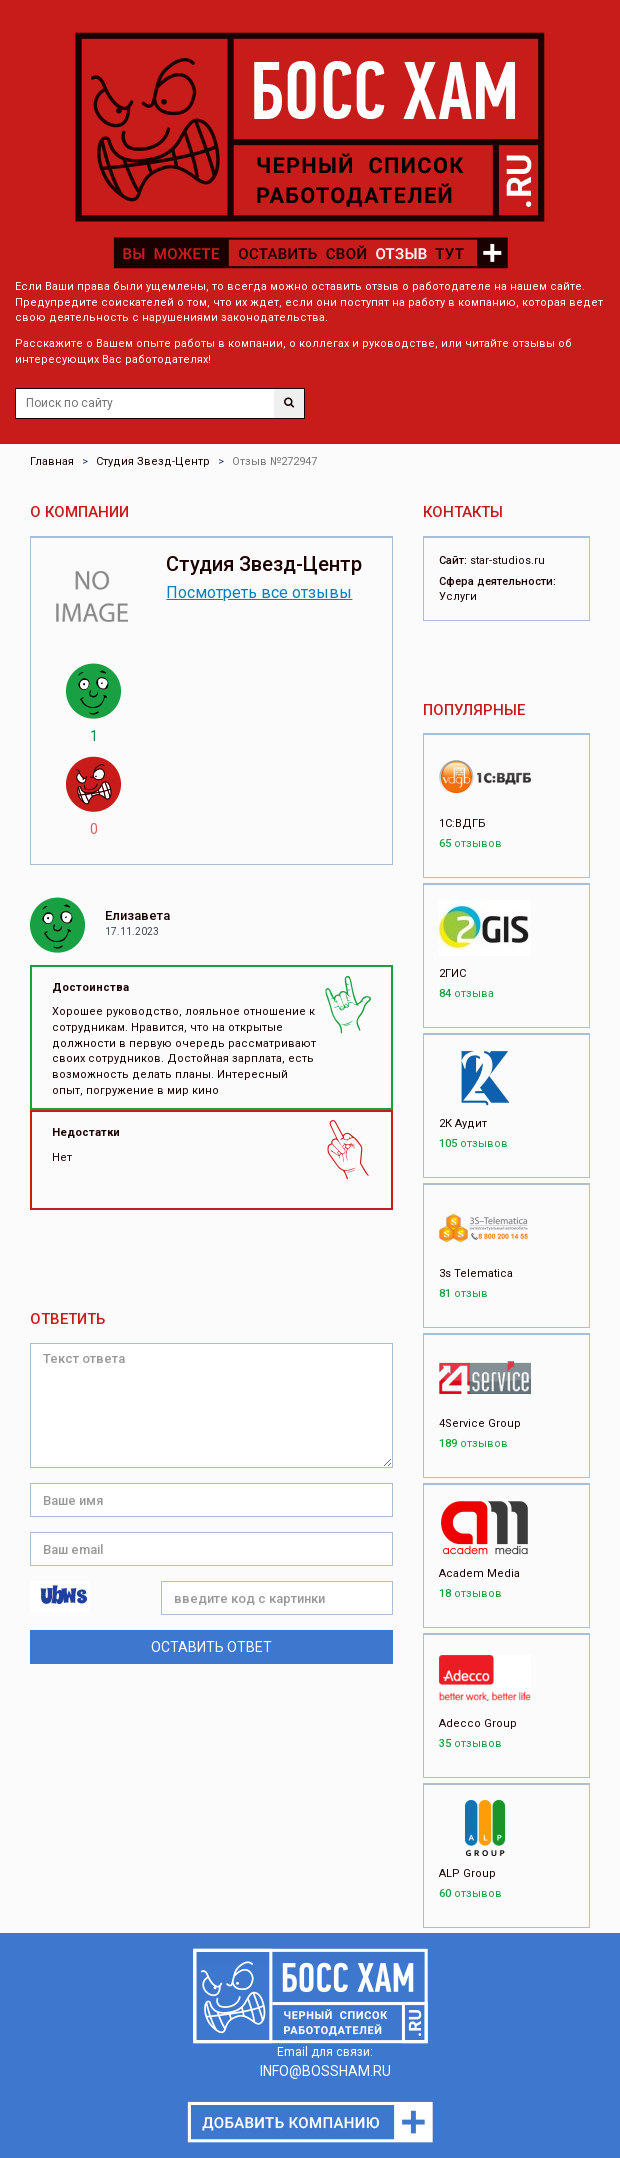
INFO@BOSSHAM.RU (325, 2071)
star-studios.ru (507, 560)
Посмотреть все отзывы (259, 592)
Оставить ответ (211, 1647)
